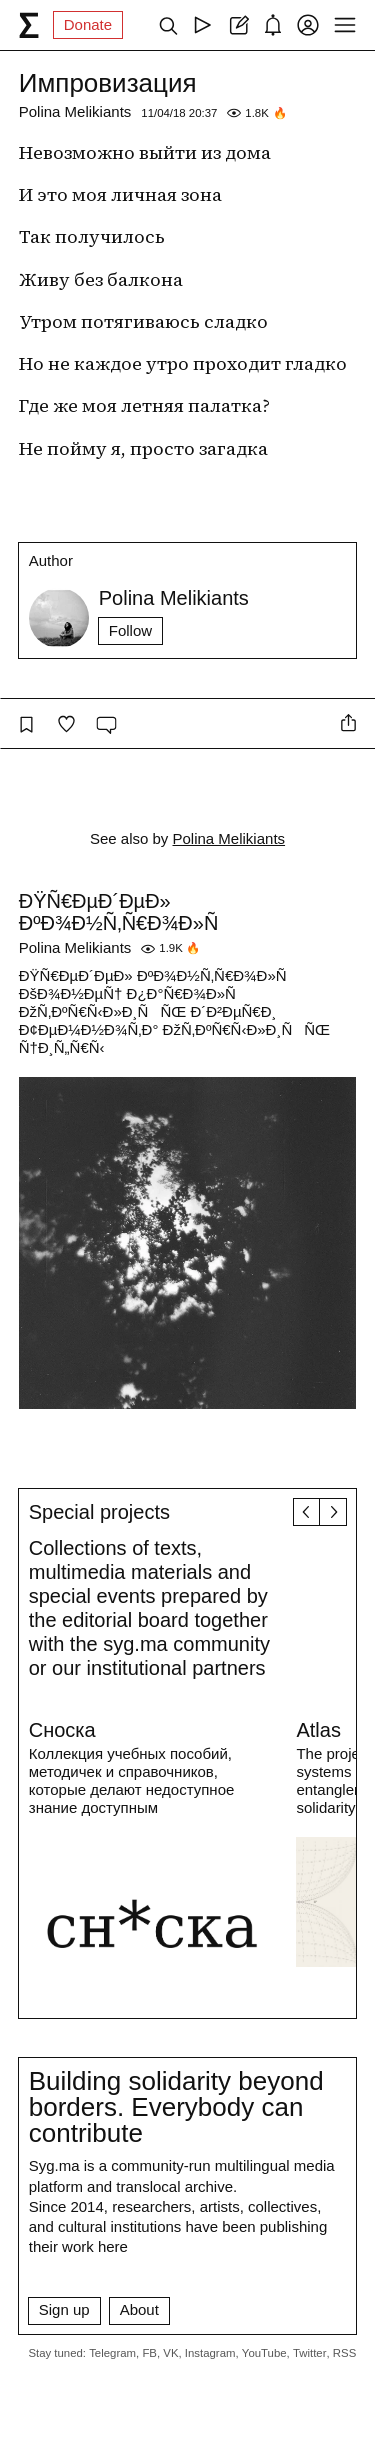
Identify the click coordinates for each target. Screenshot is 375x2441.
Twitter (310, 2353)
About (139, 2309)
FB (149, 2353)
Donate (88, 24)
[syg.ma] (29, 25)
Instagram (210, 2353)
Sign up (64, 2309)
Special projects (99, 1512)
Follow (130, 630)
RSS (344, 2353)
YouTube (264, 2353)
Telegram (112, 2353)
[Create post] (237, 25)
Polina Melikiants (75, 111)
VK (170, 2353)
